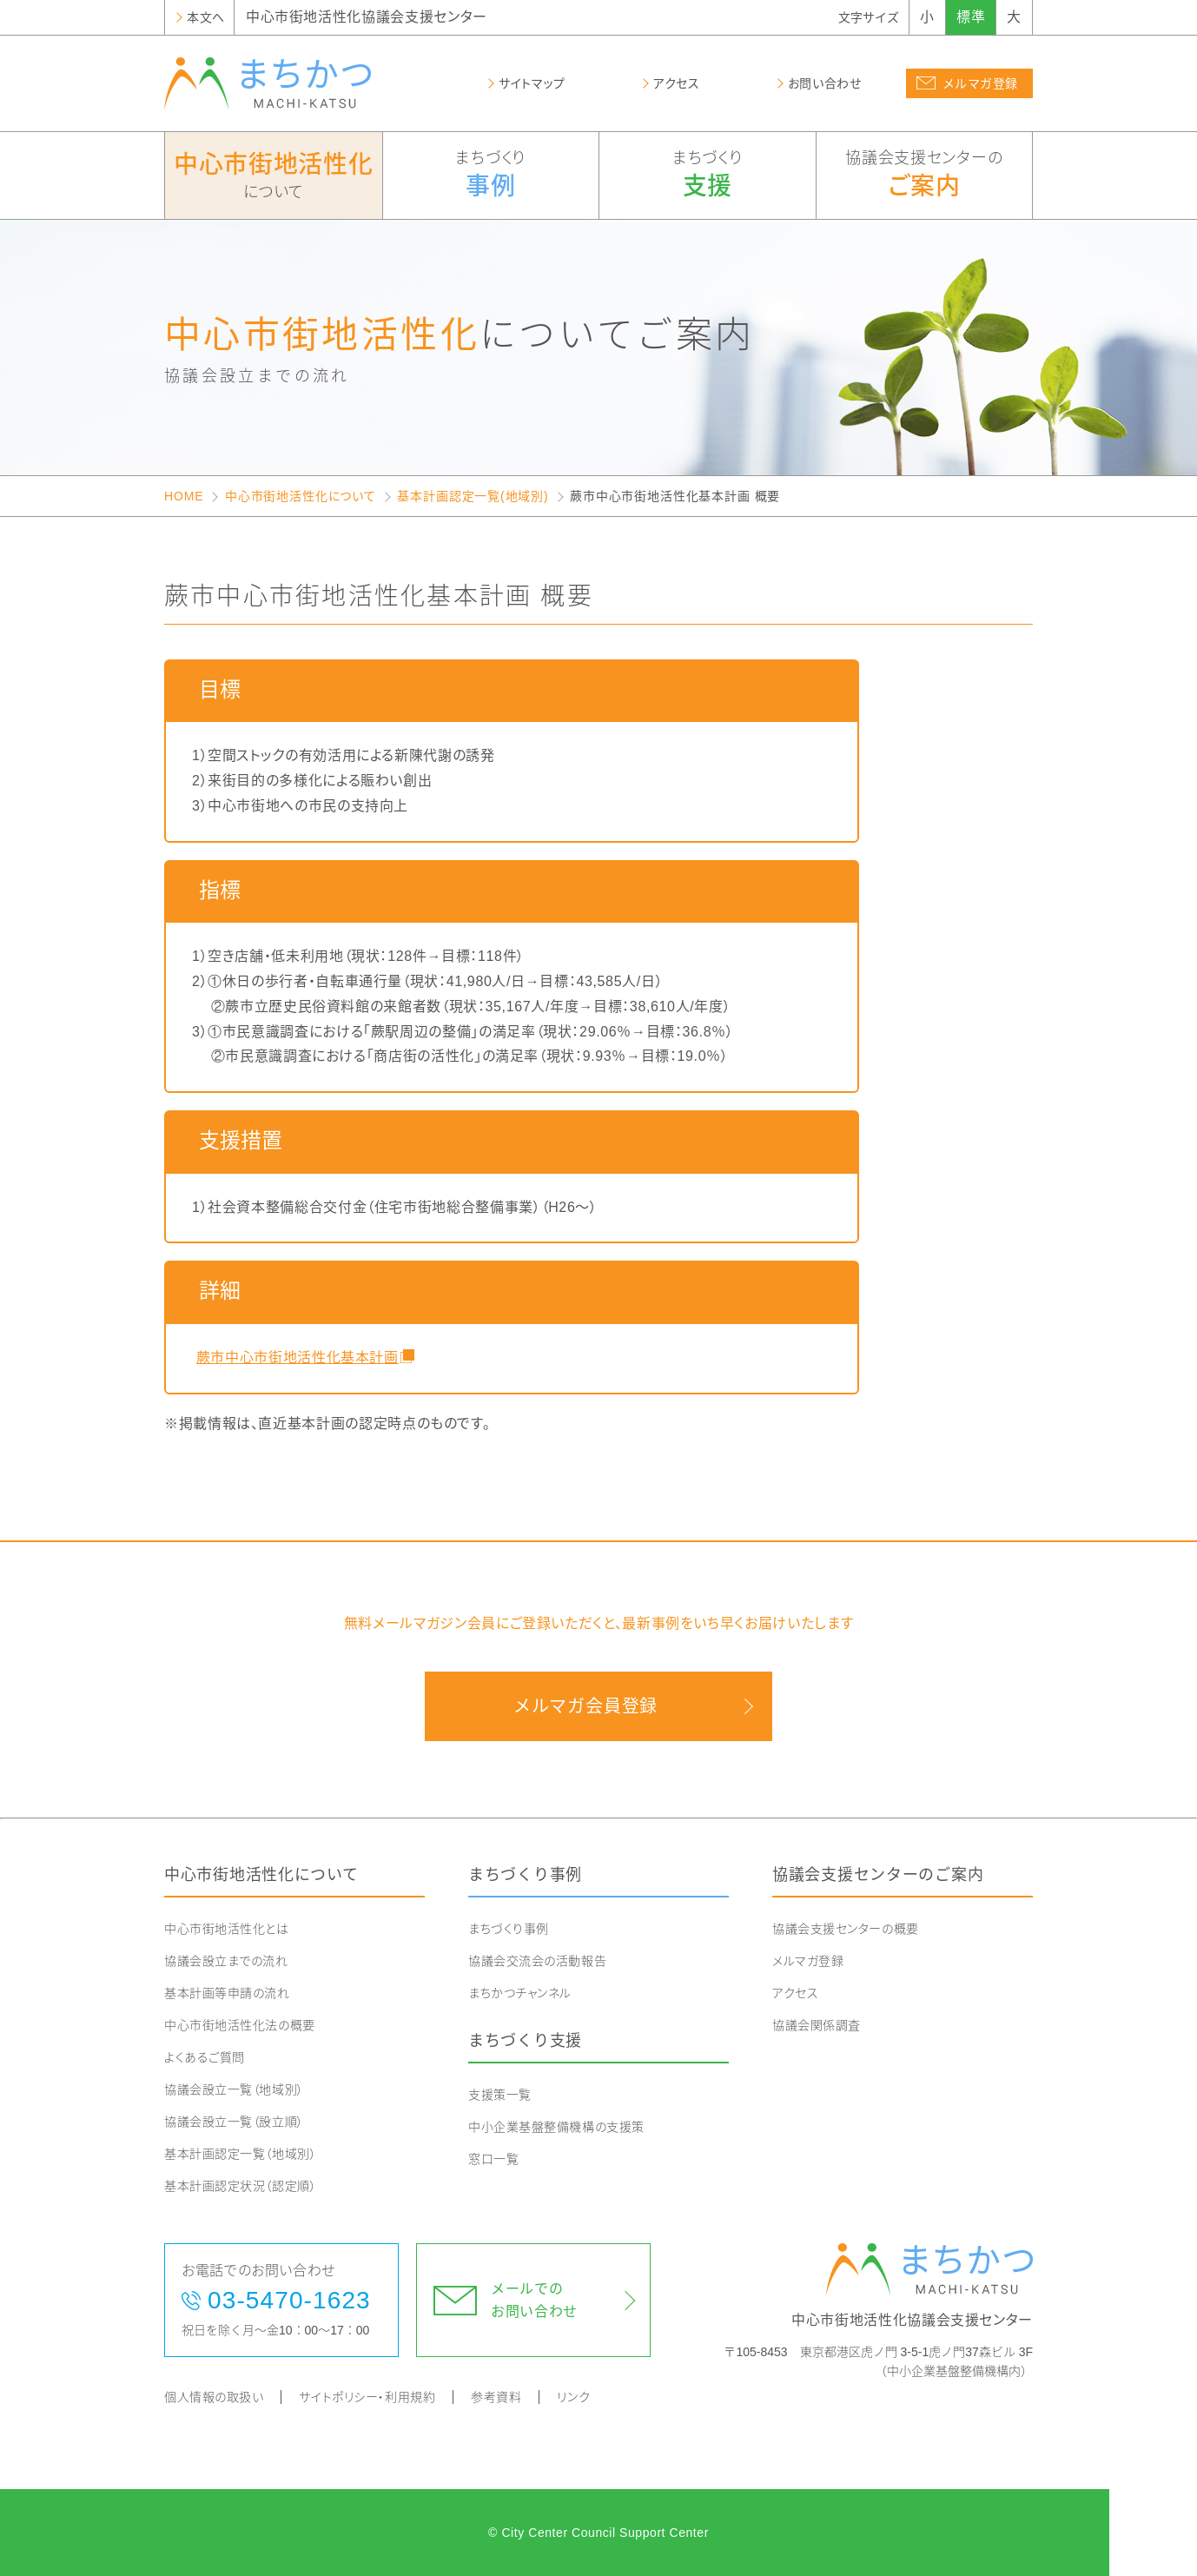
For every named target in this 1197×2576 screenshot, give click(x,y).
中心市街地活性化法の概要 (239, 2025)
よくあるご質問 (204, 2057)
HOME (183, 496)
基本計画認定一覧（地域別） (240, 2154)
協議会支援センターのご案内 (877, 1875)
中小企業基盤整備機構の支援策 (556, 2127)
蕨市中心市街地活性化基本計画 (295, 1357)
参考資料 (496, 2397)
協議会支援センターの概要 (845, 1929)
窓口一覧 (493, 2159)
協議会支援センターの (925, 176)
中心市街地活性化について (300, 496)
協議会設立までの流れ (226, 1961)
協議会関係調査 (816, 2025)
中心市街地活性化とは (226, 1929)
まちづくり (491, 176)
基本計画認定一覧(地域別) (472, 496)
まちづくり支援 (525, 2041)
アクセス (795, 1993)
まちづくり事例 (525, 1875)
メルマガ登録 (807, 1961)
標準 (970, 17)
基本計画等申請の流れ (227, 1993)
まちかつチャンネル (520, 1993)
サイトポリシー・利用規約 (367, 2397)
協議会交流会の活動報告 (537, 1961)
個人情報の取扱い (213, 2397)
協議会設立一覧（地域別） (234, 2089)
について (273, 174)
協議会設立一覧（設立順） (234, 2122)
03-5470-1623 (289, 2300)
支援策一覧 (500, 2095)
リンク (573, 2397)
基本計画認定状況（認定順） (240, 2186)
